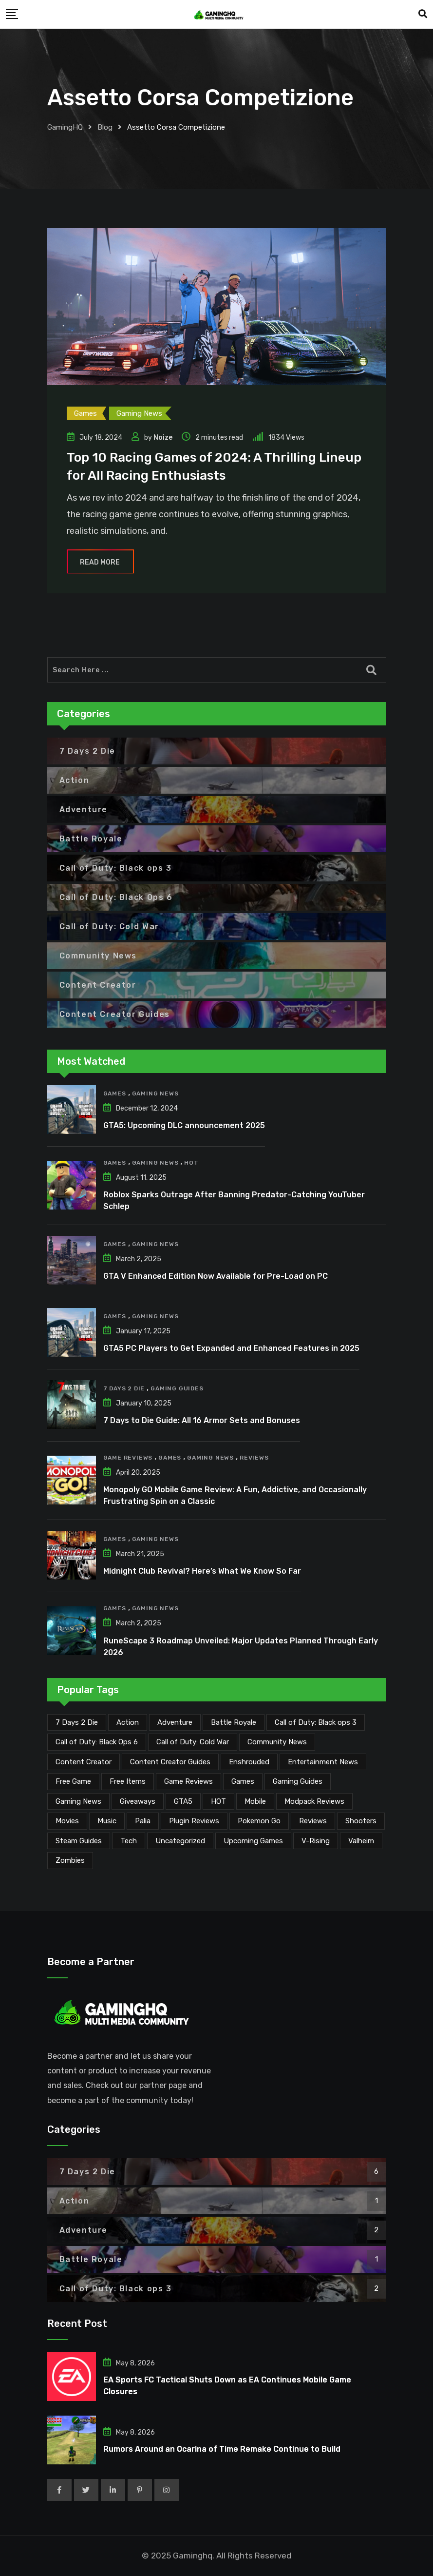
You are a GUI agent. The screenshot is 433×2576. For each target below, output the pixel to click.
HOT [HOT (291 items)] (218, 1801)
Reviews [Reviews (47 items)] (313, 1820)
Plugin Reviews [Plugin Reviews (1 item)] (194, 1820)
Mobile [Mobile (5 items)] (255, 1801)
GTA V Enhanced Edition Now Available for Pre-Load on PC (215, 1276)
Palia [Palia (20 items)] (143, 1820)
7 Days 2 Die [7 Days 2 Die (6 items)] (77, 1722)
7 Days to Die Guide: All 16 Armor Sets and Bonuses (201, 1420)
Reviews (254, 1457)
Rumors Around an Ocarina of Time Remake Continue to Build (221, 2449)
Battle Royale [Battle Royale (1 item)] (233, 1722)
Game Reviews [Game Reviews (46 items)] (188, 1781)
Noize (162, 437)
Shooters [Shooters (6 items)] (361, 1820)
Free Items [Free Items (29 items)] (128, 1781)
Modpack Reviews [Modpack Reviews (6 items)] (314, 1801)
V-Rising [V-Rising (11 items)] (315, 1840)
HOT (191, 1162)
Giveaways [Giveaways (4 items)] (137, 1801)
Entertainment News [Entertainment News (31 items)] (323, 1761)
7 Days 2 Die (124, 1388)
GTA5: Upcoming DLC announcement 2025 (184, 1125)
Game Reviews (128, 1457)
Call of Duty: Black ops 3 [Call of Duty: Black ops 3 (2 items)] (316, 1722)
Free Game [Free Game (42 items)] (73, 1781)
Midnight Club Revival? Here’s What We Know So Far (202, 1571)
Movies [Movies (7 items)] (67, 1820)
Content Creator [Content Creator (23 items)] (84, 1761)
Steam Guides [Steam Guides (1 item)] (79, 1840)
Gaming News (155, 1093)
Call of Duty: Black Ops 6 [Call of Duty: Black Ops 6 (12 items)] (97, 1741)
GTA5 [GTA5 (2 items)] (183, 1801)
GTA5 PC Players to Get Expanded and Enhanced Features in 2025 (231, 1348)
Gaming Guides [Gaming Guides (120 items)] (297, 1781)
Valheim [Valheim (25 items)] (361, 1840)
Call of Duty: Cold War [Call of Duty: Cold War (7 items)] (192, 1741)
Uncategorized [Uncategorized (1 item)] (180, 1840)
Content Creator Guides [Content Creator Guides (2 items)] (170, 1761)
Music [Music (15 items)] (106, 1820)
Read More (100, 562)
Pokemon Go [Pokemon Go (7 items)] (259, 1820)
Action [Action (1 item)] (127, 1722)
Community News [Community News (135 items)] (277, 1741)
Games (114, 1093)
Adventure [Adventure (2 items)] (174, 1722)
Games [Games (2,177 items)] (242, 1781)
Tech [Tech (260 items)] (128, 1840)
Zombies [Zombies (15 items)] (70, 1860)
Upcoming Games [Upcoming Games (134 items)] (253, 1840)
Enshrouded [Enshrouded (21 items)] (249, 1761)
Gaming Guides (177, 1388)
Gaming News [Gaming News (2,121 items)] (78, 1801)
